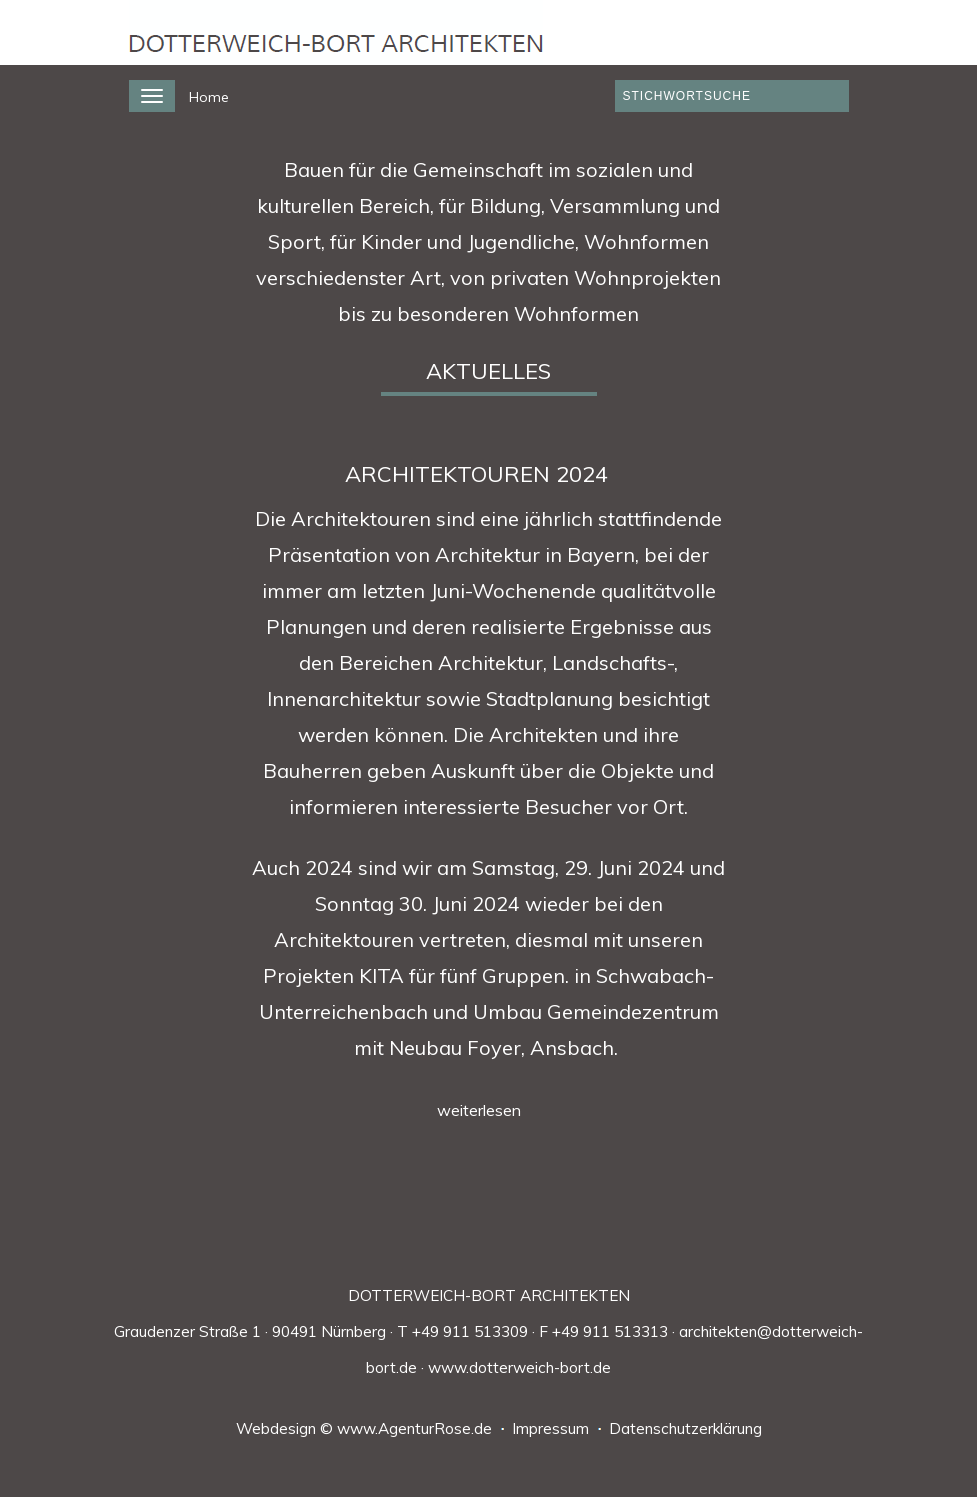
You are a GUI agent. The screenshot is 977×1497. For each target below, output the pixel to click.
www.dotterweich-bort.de (519, 1367)
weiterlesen (479, 1110)
